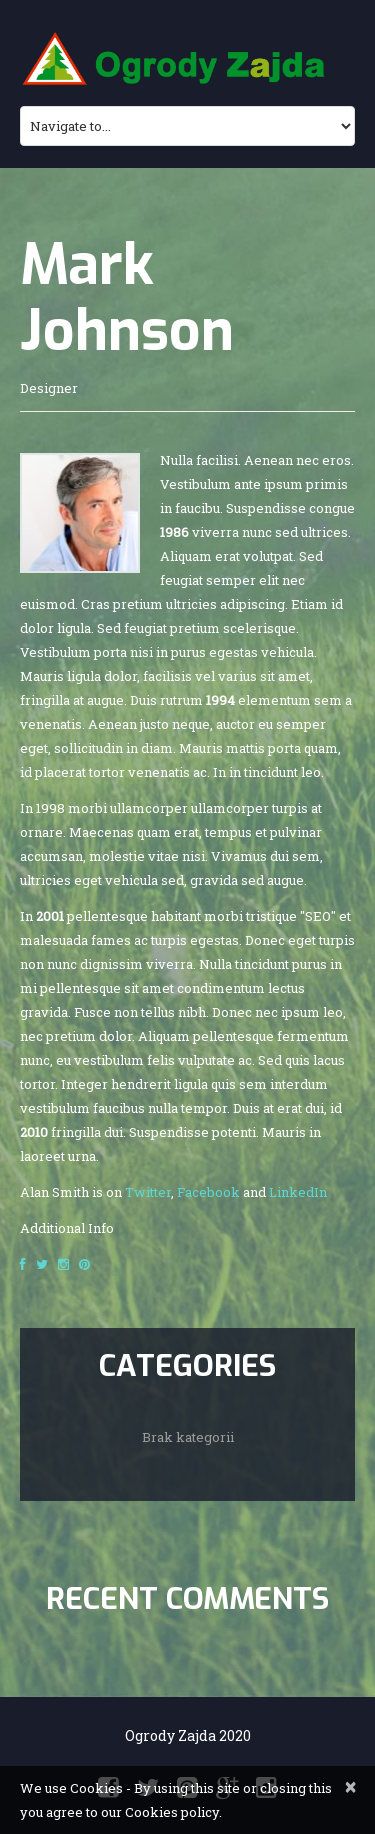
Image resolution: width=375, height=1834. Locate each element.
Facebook (208, 1192)
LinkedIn (298, 1192)
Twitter (148, 1192)
